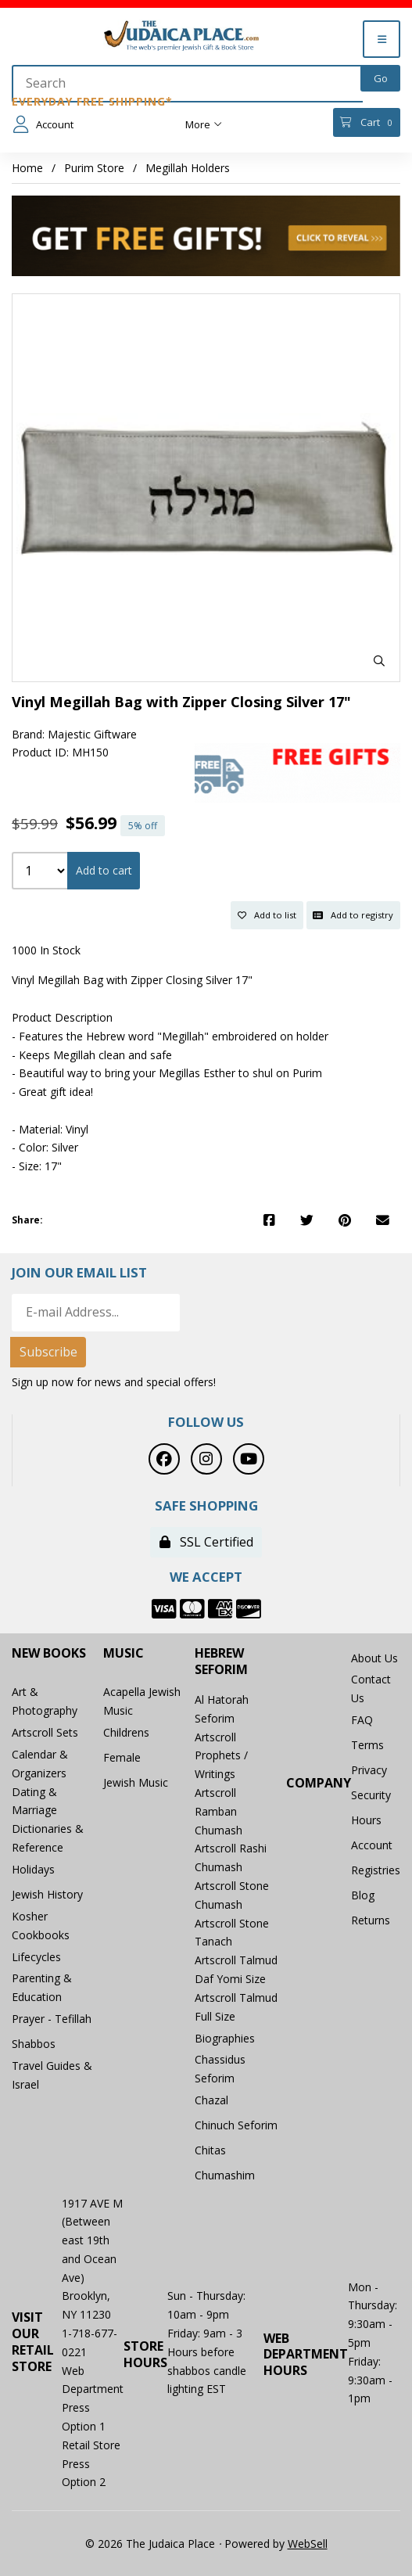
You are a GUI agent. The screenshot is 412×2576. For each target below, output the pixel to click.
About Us (374, 1658)
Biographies (225, 2038)
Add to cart (104, 870)
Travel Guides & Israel (52, 2075)
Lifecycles (36, 1956)
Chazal (211, 2100)
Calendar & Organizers (40, 1763)
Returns (370, 1920)
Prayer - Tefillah (51, 2018)
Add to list (267, 915)
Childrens (126, 1732)
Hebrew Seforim (221, 1661)
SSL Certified (206, 1541)
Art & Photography (44, 1701)
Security (371, 1794)
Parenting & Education (42, 1987)
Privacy (369, 1769)
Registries (375, 1870)
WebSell (308, 2543)
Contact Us (371, 1688)
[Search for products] (187, 83)
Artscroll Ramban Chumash (218, 1811)
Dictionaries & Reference (48, 1838)
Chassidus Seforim (220, 2069)
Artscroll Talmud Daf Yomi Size (236, 1969)
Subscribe (48, 1351)
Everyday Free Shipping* (92, 101)
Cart (366, 122)
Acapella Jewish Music (142, 1701)
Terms (367, 1744)
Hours (366, 1820)
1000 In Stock (46, 950)
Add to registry (353, 915)
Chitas (210, 2150)
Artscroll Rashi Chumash (231, 1857)
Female (122, 1757)
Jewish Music (135, 1782)
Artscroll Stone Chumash (232, 1895)
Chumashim (225, 2175)
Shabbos (34, 2043)
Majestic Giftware (92, 734)
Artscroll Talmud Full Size (236, 2007)
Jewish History (47, 1894)
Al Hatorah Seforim (222, 1709)
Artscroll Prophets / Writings (221, 1756)
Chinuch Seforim (236, 2125)
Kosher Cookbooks (41, 1925)
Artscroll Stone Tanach (232, 1932)
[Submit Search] (380, 78)
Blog (362, 1895)
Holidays (33, 1869)
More (203, 124)
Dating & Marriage (34, 1801)
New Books (49, 1653)
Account (43, 124)
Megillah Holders (187, 167)
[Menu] (381, 39)
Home (27, 167)
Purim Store (94, 167)
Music (123, 1653)
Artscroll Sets (45, 1732)
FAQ (362, 1719)
